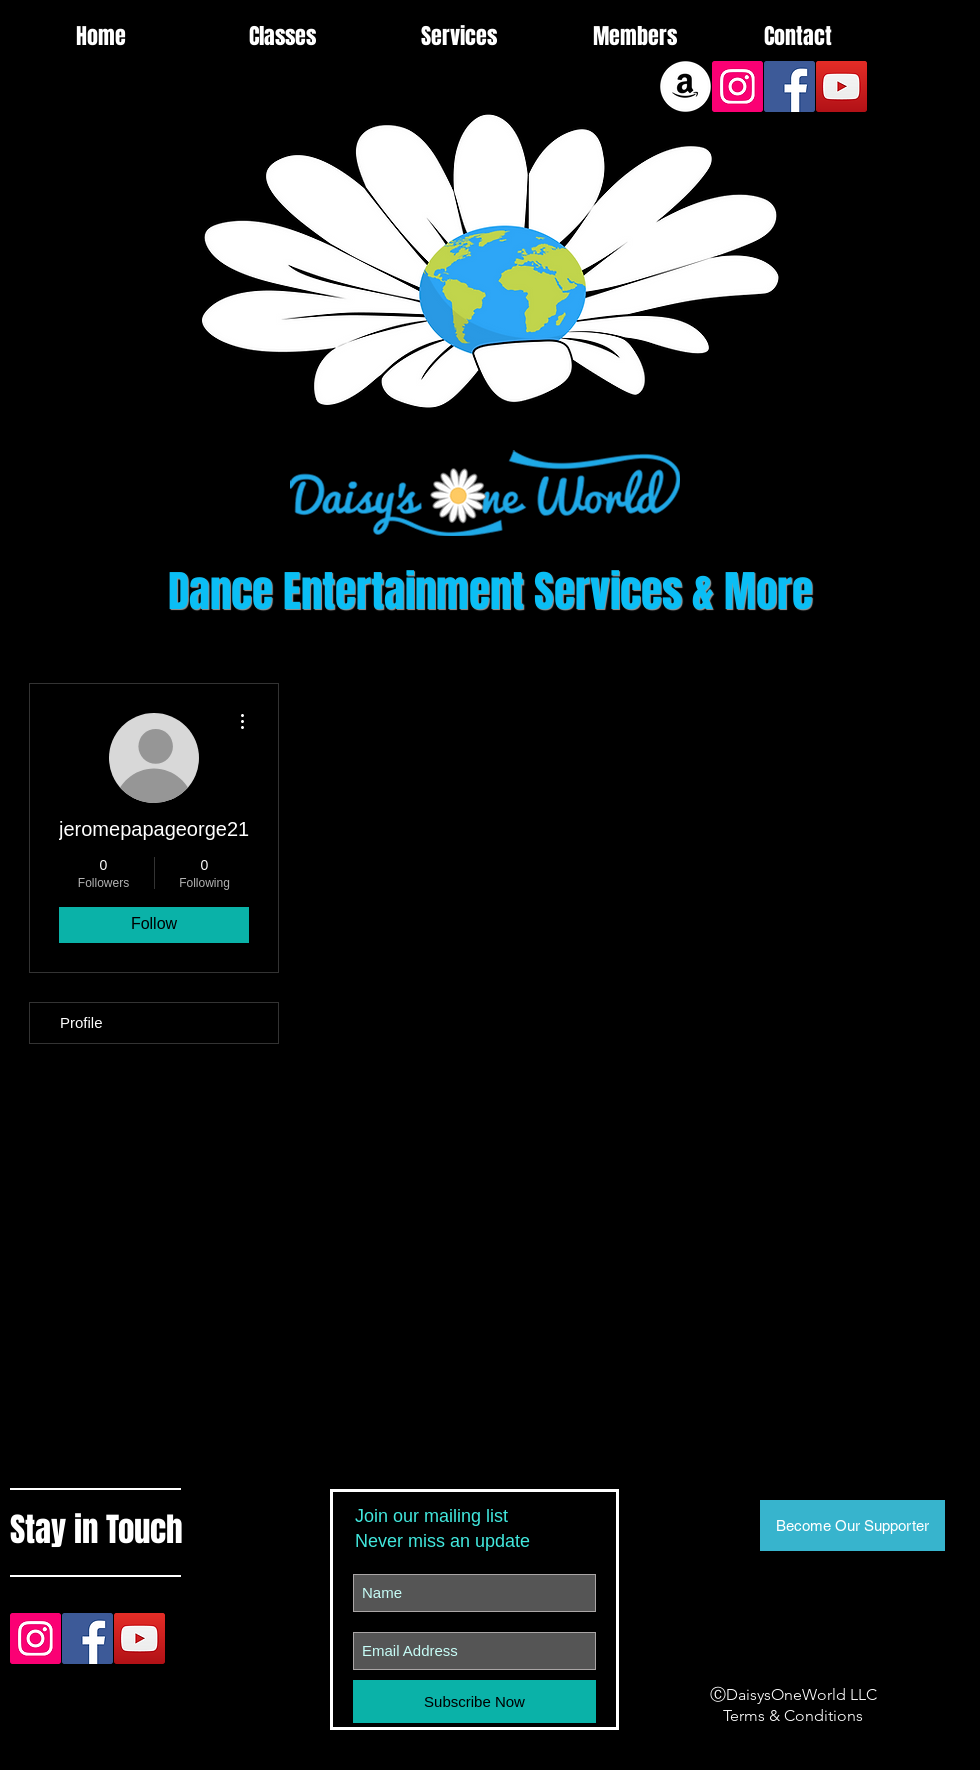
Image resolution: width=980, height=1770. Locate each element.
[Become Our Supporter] (852, 1525)
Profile (81, 1022)
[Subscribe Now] (474, 1701)
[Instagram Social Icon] (737, 86)
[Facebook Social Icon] (789, 86)
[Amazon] (685, 86)
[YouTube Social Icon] (841, 86)
